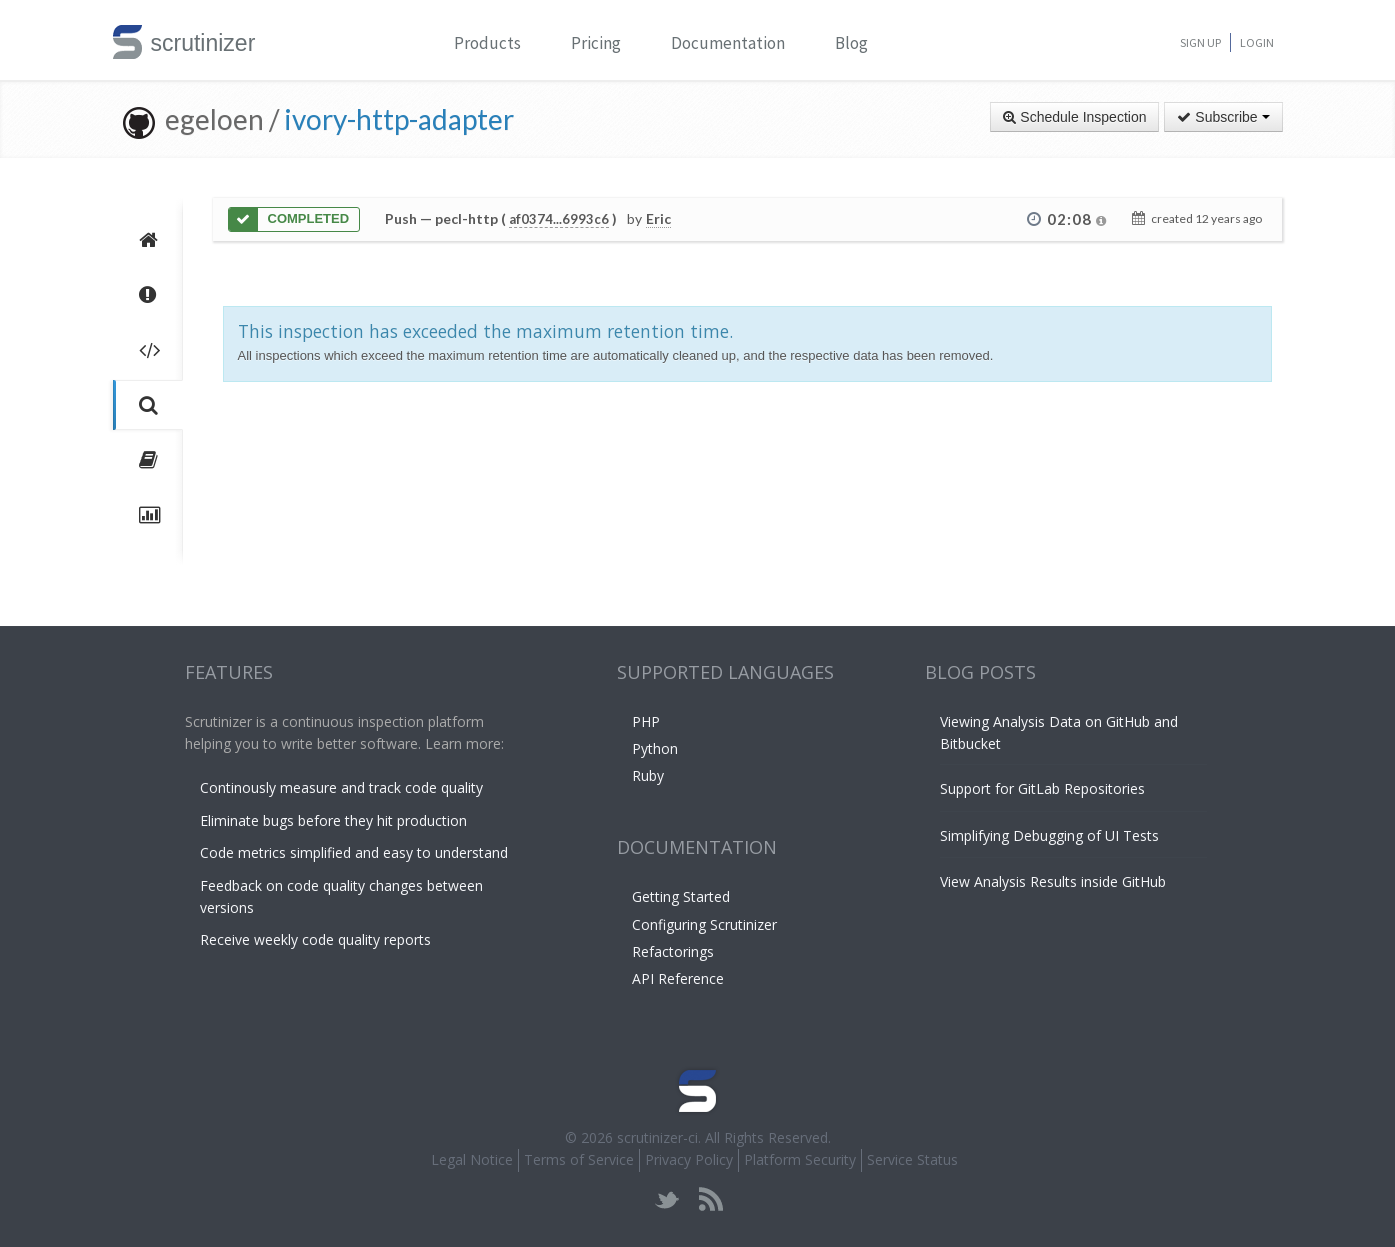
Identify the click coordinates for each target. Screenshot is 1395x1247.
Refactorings (673, 951)
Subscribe (1223, 117)
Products (487, 43)
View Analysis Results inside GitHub (1053, 881)
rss (710, 1199)
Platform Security (800, 1159)
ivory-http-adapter (399, 119)
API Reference (678, 978)
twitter (667, 1199)
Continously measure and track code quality (341, 787)
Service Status (912, 1159)
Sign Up (1200, 42)
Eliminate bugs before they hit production (333, 820)
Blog (851, 43)
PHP (646, 721)
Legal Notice (472, 1159)
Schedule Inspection (1074, 117)
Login (1257, 42)
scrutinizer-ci (657, 1137)
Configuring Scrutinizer (704, 924)
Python (655, 748)
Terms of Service (579, 1159)
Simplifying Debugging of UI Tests (1049, 835)
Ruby (648, 775)
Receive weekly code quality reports (315, 939)
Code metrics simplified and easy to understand (354, 852)
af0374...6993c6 (559, 219)
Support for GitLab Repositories (1042, 788)
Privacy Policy (689, 1159)
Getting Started (681, 896)
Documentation (728, 43)
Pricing (596, 43)
